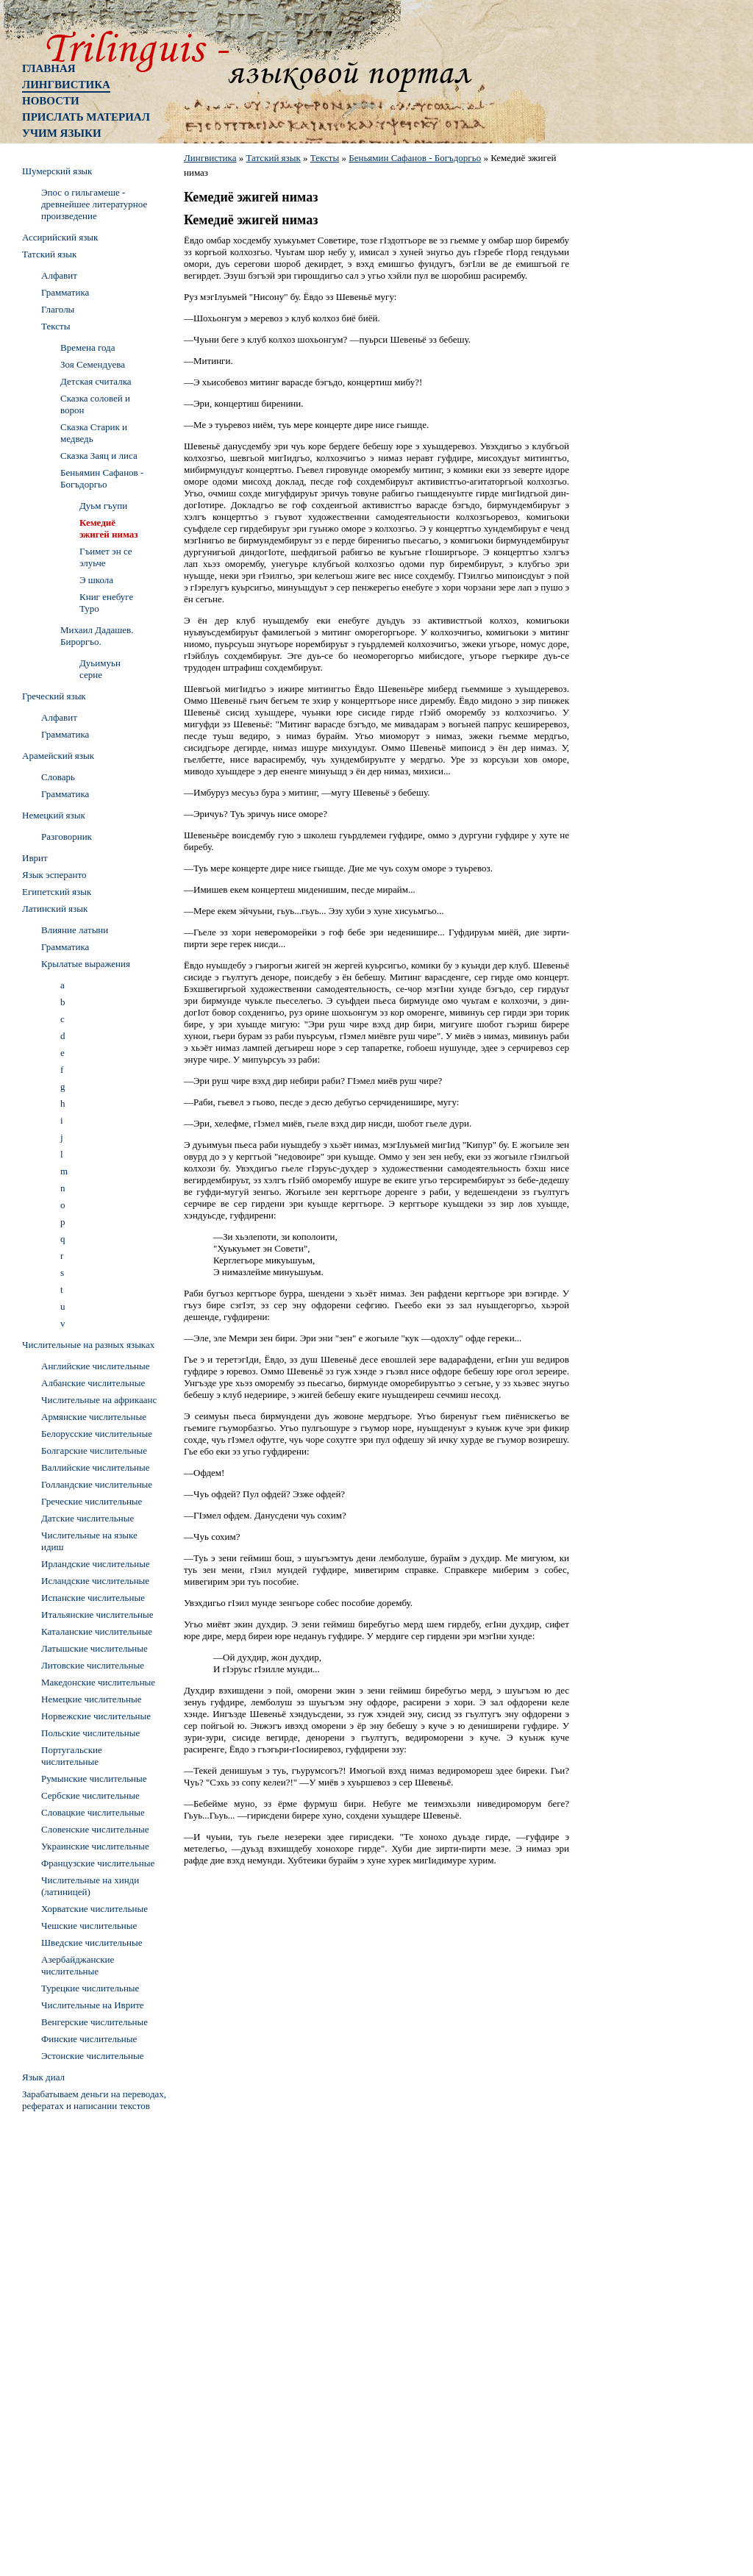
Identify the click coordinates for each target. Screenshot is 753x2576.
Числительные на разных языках (88, 1344)
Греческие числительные (91, 1501)
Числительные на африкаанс (99, 1399)
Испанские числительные (93, 1597)
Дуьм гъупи (103, 505)
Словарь (58, 776)
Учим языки (61, 133)
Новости (50, 101)
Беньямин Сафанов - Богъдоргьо (415, 157)
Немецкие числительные (91, 1699)
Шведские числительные (92, 1942)
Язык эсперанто (54, 874)
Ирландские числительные (95, 1563)
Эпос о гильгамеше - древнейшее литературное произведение (94, 204)
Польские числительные (90, 1732)
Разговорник (66, 836)
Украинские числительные (95, 1846)
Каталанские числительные (96, 1631)
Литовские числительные (92, 1665)
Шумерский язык (57, 170)
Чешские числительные (89, 1925)
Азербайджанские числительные (77, 1965)
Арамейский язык (58, 755)
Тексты (324, 157)
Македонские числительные (98, 1682)
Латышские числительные (94, 1648)
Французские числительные (97, 1863)
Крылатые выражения (85, 963)
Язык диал (43, 2077)
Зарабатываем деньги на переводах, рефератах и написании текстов (94, 2099)
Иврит (35, 857)
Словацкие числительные (93, 1812)
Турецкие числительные (90, 1988)
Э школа (96, 579)
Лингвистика (66, 84)
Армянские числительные (93, 1416)
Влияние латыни (74, 929)
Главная (49, 68)
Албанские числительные (93, 1382)
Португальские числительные (71, 1755)
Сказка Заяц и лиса (99, 455)
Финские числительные (89, 2038)
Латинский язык (55, 908)
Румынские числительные (94, 1778)
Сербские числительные (90, 1795)
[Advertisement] (81, 2337)
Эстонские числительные (92, 2055)
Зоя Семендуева (92, 364)
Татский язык (273, 157)
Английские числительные (95, 1365)
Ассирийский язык (60, 237)
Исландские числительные (95, 1580)
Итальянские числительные (97, 1614)
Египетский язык (56, 891)
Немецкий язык (53, 815)
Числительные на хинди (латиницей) (90, 1885)
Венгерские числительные (94, 2021)
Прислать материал (86, 117)
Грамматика (65, 292)
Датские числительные (87, 1518)
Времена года (87, 347)
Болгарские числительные (94, 1450)
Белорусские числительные (96, 1433)
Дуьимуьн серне (100, 668)
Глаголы (57, 309)
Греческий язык (54, 696)
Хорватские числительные (94, 1908)
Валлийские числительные (95, 1467)
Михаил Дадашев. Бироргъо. (97, 635)
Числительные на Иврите (92, 2005)
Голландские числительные (96, 1484)
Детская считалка (96, 381)
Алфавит (59, 275)
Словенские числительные (95, 1829)
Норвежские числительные (96, 1716)
